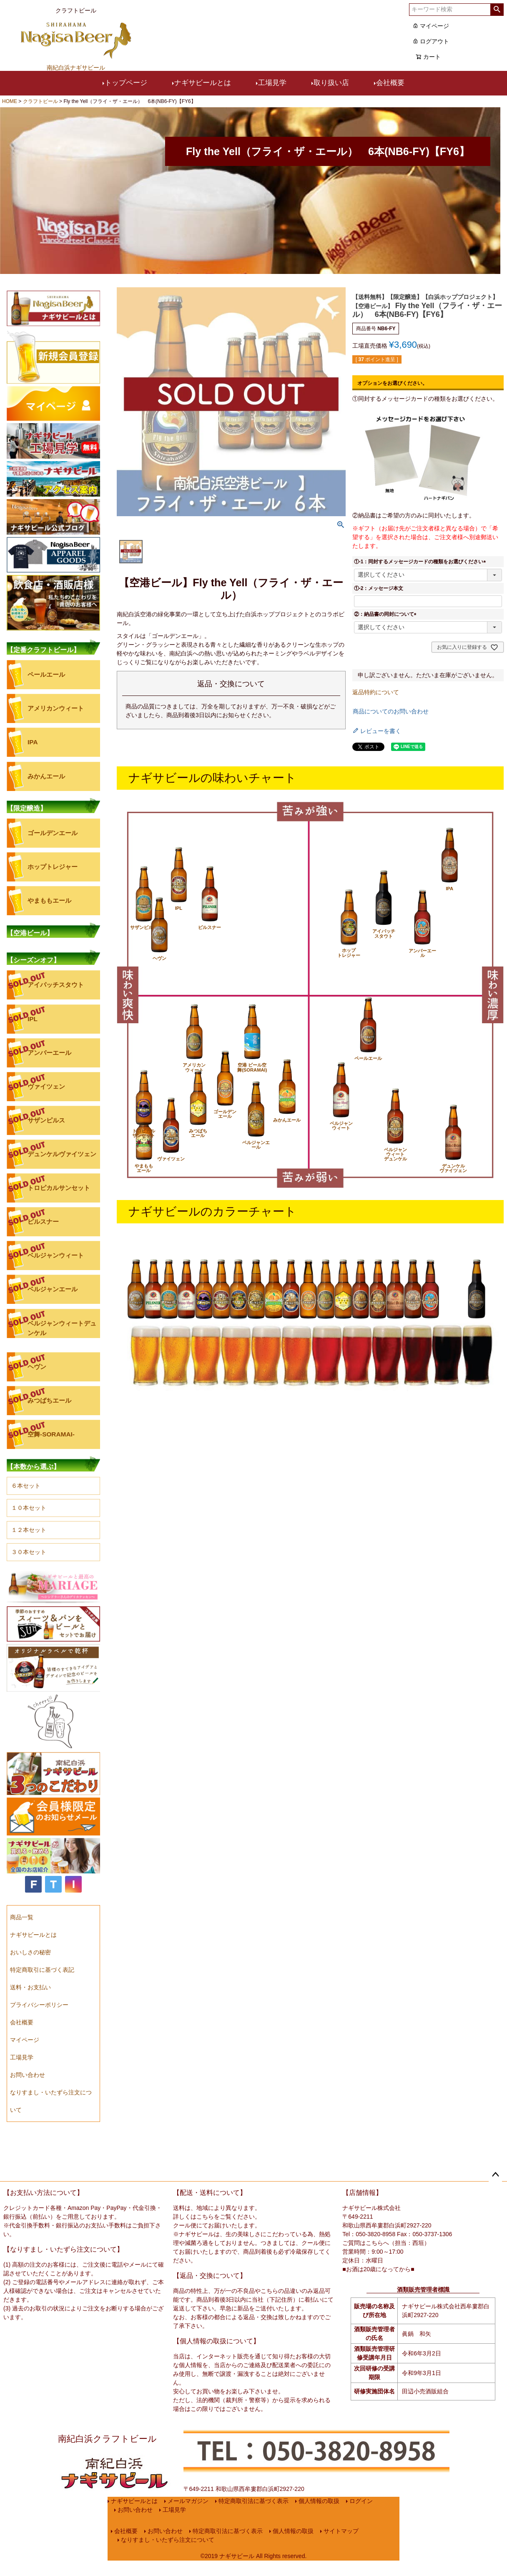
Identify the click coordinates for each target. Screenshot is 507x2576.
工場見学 (272, 83)
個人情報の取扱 (321, 2504)
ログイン (364, 2504)
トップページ (126, 83)
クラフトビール (40, 101)
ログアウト (430, 41)
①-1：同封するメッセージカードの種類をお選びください (421, 562)
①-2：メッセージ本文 (379, 588)
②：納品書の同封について (386, 614)
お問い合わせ (132, 2519)
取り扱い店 (331, 83)
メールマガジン (191, 2504)
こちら (205, 2216)
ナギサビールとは (202, 83)
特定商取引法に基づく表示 (256, 2504)
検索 (496, 9)
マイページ (430, 26)
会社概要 (390, 83)
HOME (9, 101)
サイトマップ (343, 2546)
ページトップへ (495, 2175)
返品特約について (375, 692)
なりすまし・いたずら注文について (164, 2561)
